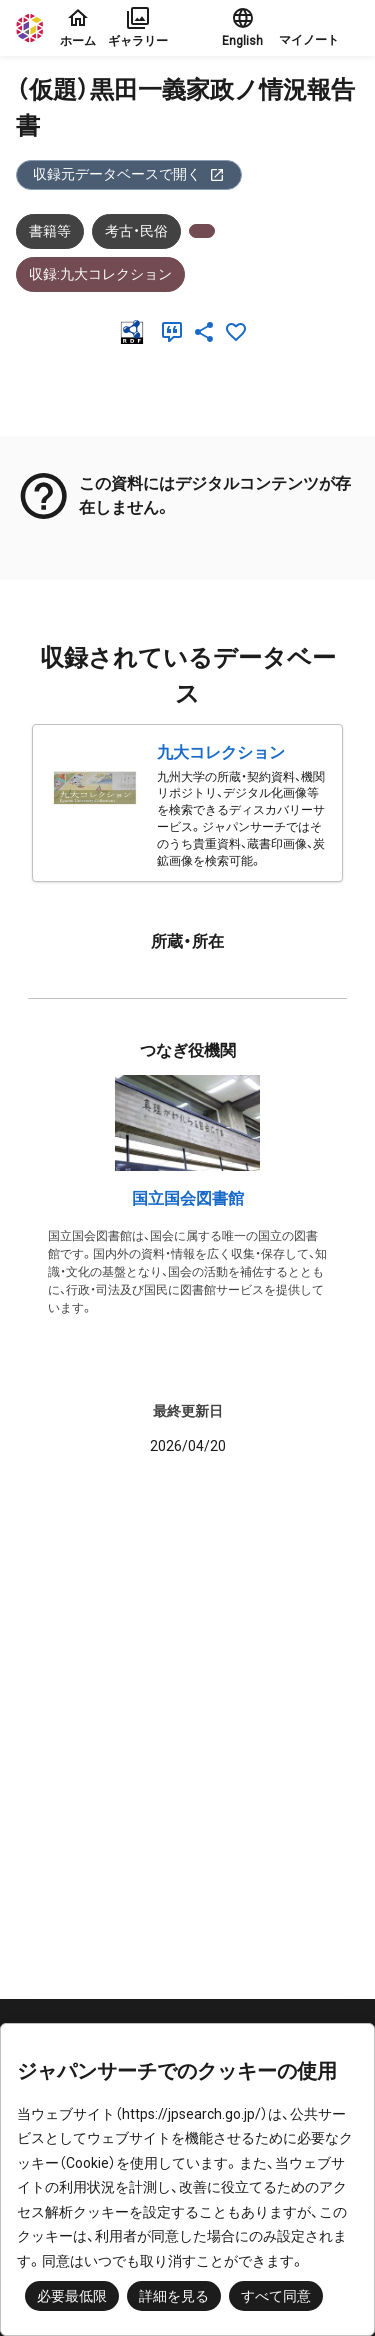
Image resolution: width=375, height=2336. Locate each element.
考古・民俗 (136, 231)
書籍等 (50, 231)
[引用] (176, 332)
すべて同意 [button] (276, 2296)
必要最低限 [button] (72, 2296)
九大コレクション (221, 752)
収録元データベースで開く (129, 174)
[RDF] (136, 332)
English (242, 27)
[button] (319, 28)
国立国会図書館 (188, 1198)
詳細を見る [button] (174, 2296)
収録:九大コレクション (100, 274)
